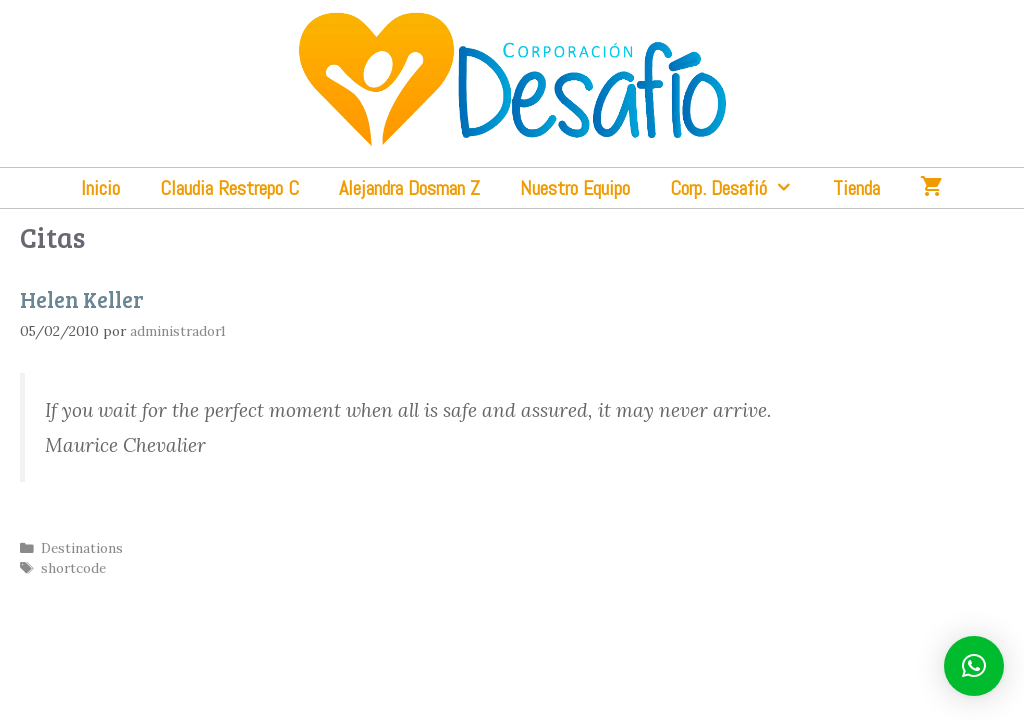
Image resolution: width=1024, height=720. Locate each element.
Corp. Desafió (741, 188)
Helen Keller (82, 299)
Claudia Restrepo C (229, 188)
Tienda (856, 188)
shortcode (73, 568)
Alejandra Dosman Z (409, 188)
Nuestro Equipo (575, 188)
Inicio (100, 188)
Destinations (82, 548)
